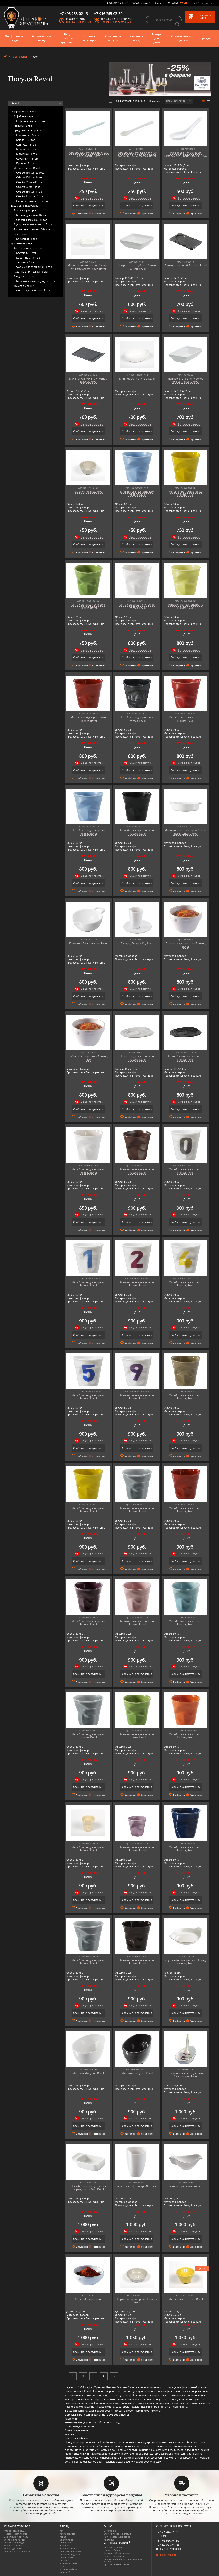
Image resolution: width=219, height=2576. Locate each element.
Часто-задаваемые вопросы (118, 2536)
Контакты (172, 2)
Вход (192, 3)
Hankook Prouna (68, 2548)
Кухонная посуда (136, 38)
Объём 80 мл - (29, 182)
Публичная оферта (114, 2555)
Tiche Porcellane (68, 2569)
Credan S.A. (66, 2542)
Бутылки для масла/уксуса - (37, 281)
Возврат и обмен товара (117, 2552)
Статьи (158, 2)
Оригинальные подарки (181, 38)
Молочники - (28, 149)
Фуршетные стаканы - (32, 229)
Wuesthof (65, 2572)
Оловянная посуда (113, 38)
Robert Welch (67, 2557)
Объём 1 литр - (29, 196)
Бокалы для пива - (31, 215)
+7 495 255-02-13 (167, 2541)
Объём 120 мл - (30, 177)
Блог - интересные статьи (117, 2533)
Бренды (205, 38)
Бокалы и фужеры (24, 210)
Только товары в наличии (127, 100)
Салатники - (27, 135)
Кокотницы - (28, 257)
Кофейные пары (23, 116)
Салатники (20, 234)
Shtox (63, 2566)
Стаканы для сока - (32, 220)
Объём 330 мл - (29, 191)
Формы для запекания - (34, 267)
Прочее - (25, 163)
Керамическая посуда (41, 38)
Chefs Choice (66, 2539)
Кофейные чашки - (31, 121)
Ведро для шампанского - (32, 224)
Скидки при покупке (92, 197)
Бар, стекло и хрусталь (67, 38)
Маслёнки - (26, 154)
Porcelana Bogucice (70, 2554)
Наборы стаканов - (32, 201)
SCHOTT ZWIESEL (68, 2563)
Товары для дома (157, 38)
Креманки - (26, 239)
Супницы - (26, 144)
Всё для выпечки (23, 286)
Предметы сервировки (27, 130)
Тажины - (25, 262)
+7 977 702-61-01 (167, 2532)
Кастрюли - (26, 253)
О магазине (110, 2530)
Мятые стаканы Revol (26, 168)
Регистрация (205, 3)
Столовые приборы (89, 38)
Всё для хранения (24, 276)
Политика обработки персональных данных (123, 2560)
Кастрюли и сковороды (27, 248)
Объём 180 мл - (30, 172)
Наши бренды (20, 56)
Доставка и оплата (117, 2)
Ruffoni (63, 2560)
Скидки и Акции (141, 2)
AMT (62, 2530)
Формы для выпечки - (33, 290)
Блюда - (26, 140)
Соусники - (27, 158)
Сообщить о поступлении (88, 205)
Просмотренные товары (116, 2564)
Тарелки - (22, 125)
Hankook (64, 2545)
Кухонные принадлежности (30, 271)
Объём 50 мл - (28, 187)
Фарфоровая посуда (14, 38)
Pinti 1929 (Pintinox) (70, 2551)
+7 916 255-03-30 (167, 2545)
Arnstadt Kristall (68, 2533)
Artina (63, 2536)
